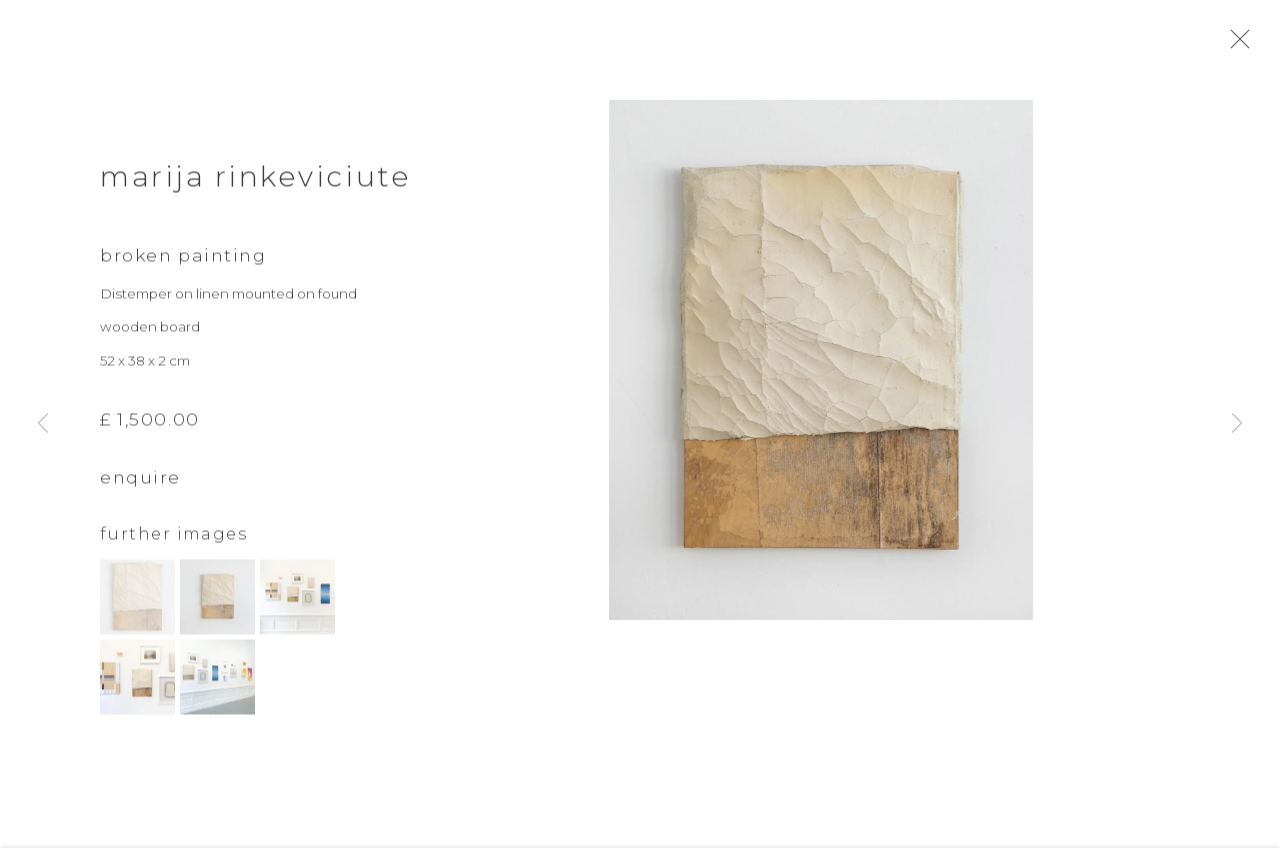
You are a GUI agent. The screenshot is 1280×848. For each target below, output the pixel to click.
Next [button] (1237, 424)
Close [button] (1244, 45)
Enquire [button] (140, 499)
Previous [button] (43, 424)
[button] (137, 618)
